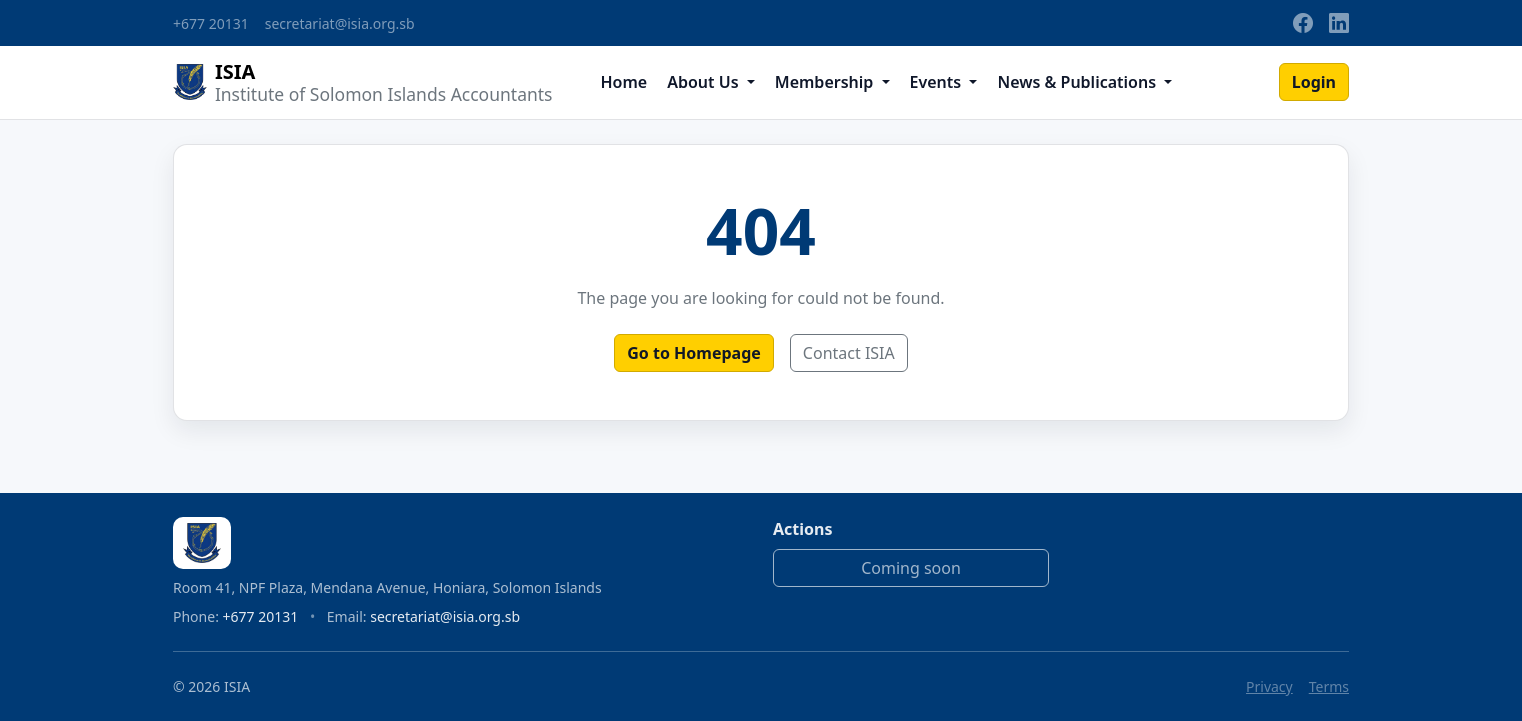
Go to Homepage (694, 353)
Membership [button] (826, 82)
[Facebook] (1303, 23)
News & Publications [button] (1078, 82)
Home (623, 82)
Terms (1329, 686)
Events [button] (938, 82)
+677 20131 (211, 23)
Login (1314, 82)
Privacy (1269, 686)
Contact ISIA (849, 353)
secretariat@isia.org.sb (340, 23)
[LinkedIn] (1339, 23)
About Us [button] (705, 82)
